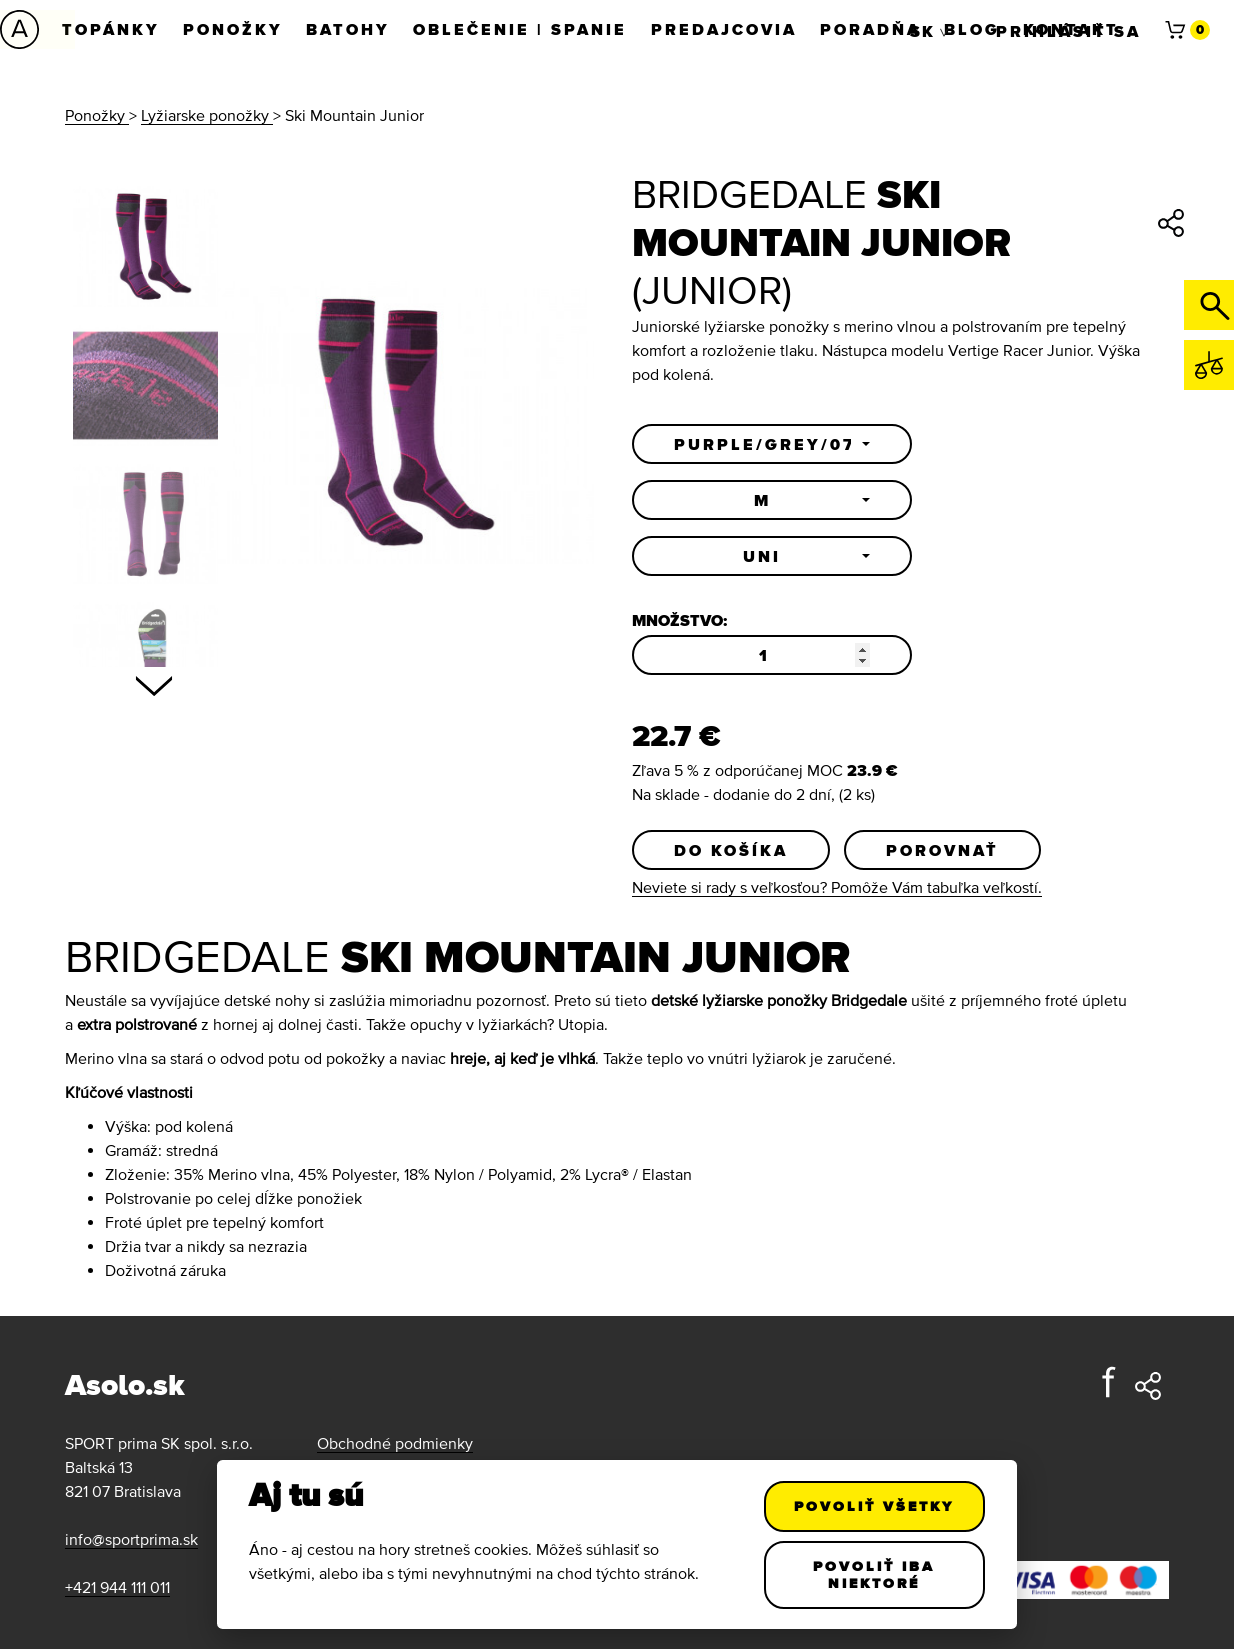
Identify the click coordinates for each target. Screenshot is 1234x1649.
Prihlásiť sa (1068, 29)
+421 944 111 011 (117, 1587)
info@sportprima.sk (131, 1539)
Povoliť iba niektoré (875, 1574)
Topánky (111, 29)
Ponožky (234, 29)
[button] (772, 444)
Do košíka (731, 850)
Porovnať (942, 850)
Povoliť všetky (875, 1506)
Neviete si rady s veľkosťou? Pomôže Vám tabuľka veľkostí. (837, 887)
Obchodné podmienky (395, 1443)
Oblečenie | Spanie (523, 29)
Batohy (350, 29)
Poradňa (874, 29)
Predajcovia (727, 29)
